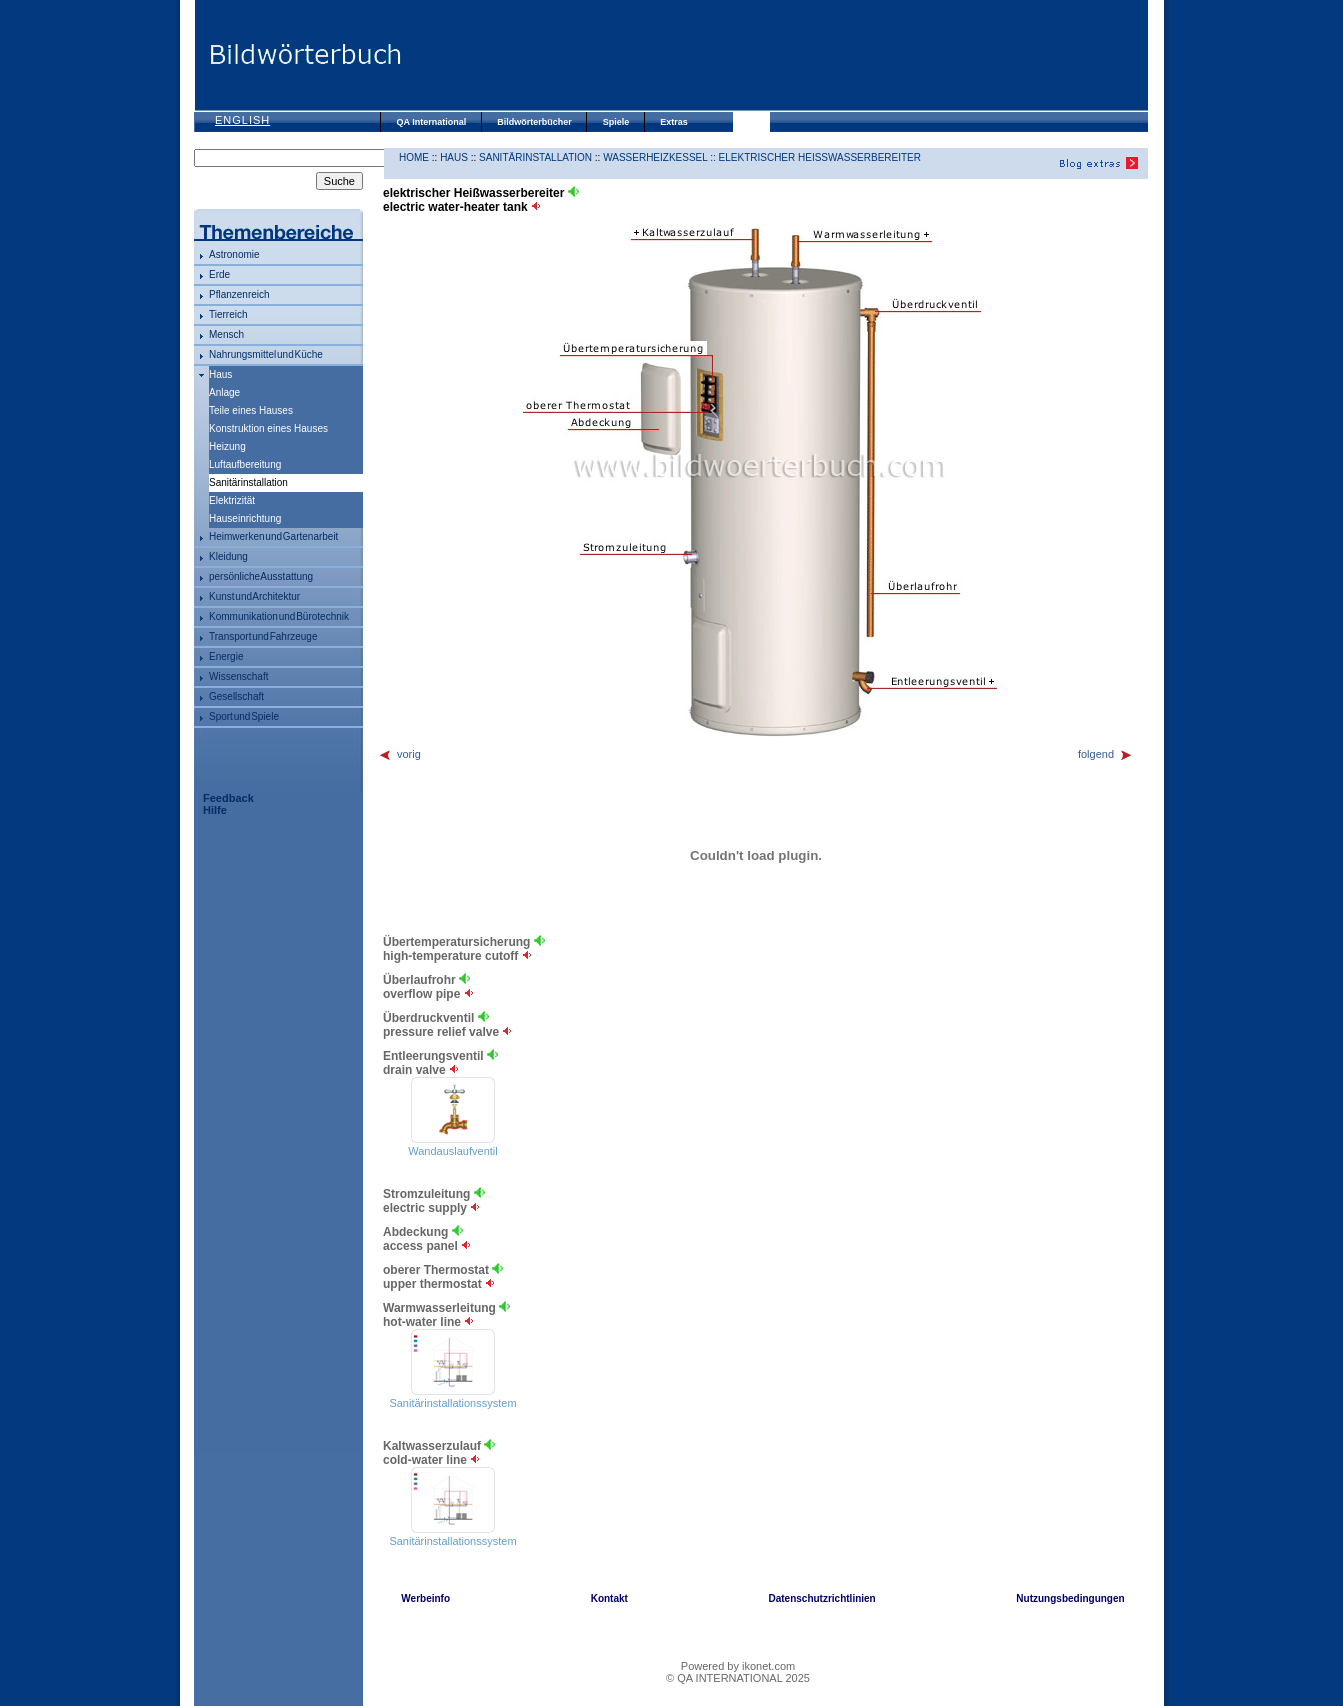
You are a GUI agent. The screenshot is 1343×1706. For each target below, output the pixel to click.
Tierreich (228, 314)
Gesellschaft (236, 696)
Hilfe (215, 810)
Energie (226, 656)
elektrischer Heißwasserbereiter (820, 157)
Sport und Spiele (244, 716)
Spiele (616, 122)
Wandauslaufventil (452, 1151)
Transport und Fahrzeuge (263, 636)
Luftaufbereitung (245, 464)
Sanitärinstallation (535, 157)
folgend (1105, 754)
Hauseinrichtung (245, 518)
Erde (219, 274)
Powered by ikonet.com (738, 1666)
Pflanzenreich (239, 294)
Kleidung (228, 556)
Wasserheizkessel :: (660, 157)
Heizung (227, 446)
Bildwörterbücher (534, 122)
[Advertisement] (774, 55)
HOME (414, 157)
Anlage (224, 392)
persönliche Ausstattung (261, 576)
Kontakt (609, 1598)
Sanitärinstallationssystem (452, 1403)
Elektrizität (232, 500)
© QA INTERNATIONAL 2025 (738, 1678)
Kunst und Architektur (254, 596)
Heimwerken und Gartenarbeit (273, 536)
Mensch (226, 334)
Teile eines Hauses (251, 410)
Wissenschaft (238, 676)
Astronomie (234, 254)
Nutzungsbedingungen (1070, 1598)
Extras (674, 122)
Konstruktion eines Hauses (268, 428)
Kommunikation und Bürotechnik (279, 616)
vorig (399, 754)
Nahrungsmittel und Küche (266, 354)
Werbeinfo (425, 1598)
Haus (220, 374)
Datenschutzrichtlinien (821, 1598)
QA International (432, 122)
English (242, 120)
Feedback (228, 798)
